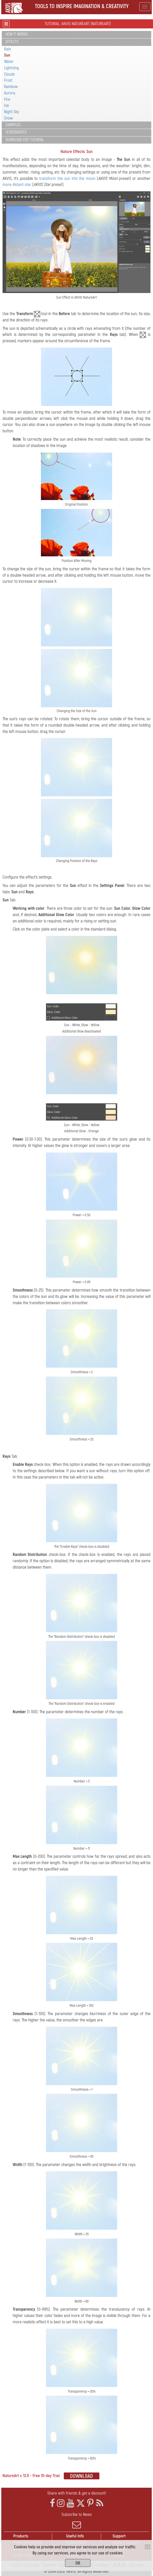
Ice (6, 105)
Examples (13, 124)
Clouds (9, 74)
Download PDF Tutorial (25, 139)
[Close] (147, 2547)
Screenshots (16, 132)
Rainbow (11, 86)
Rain (7, 49)
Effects (12, 41)
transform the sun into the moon (67, 178)
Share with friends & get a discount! (76, 2493)
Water (9, 61)
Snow (8, 118)
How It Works (17, 34)
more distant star (17, 184)
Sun (7, 55)
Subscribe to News (76, 2520)
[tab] (76, 34)
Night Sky (11, 111)
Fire (7, 99)
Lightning (11, 68)
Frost (8, 80)
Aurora (9, 93)
